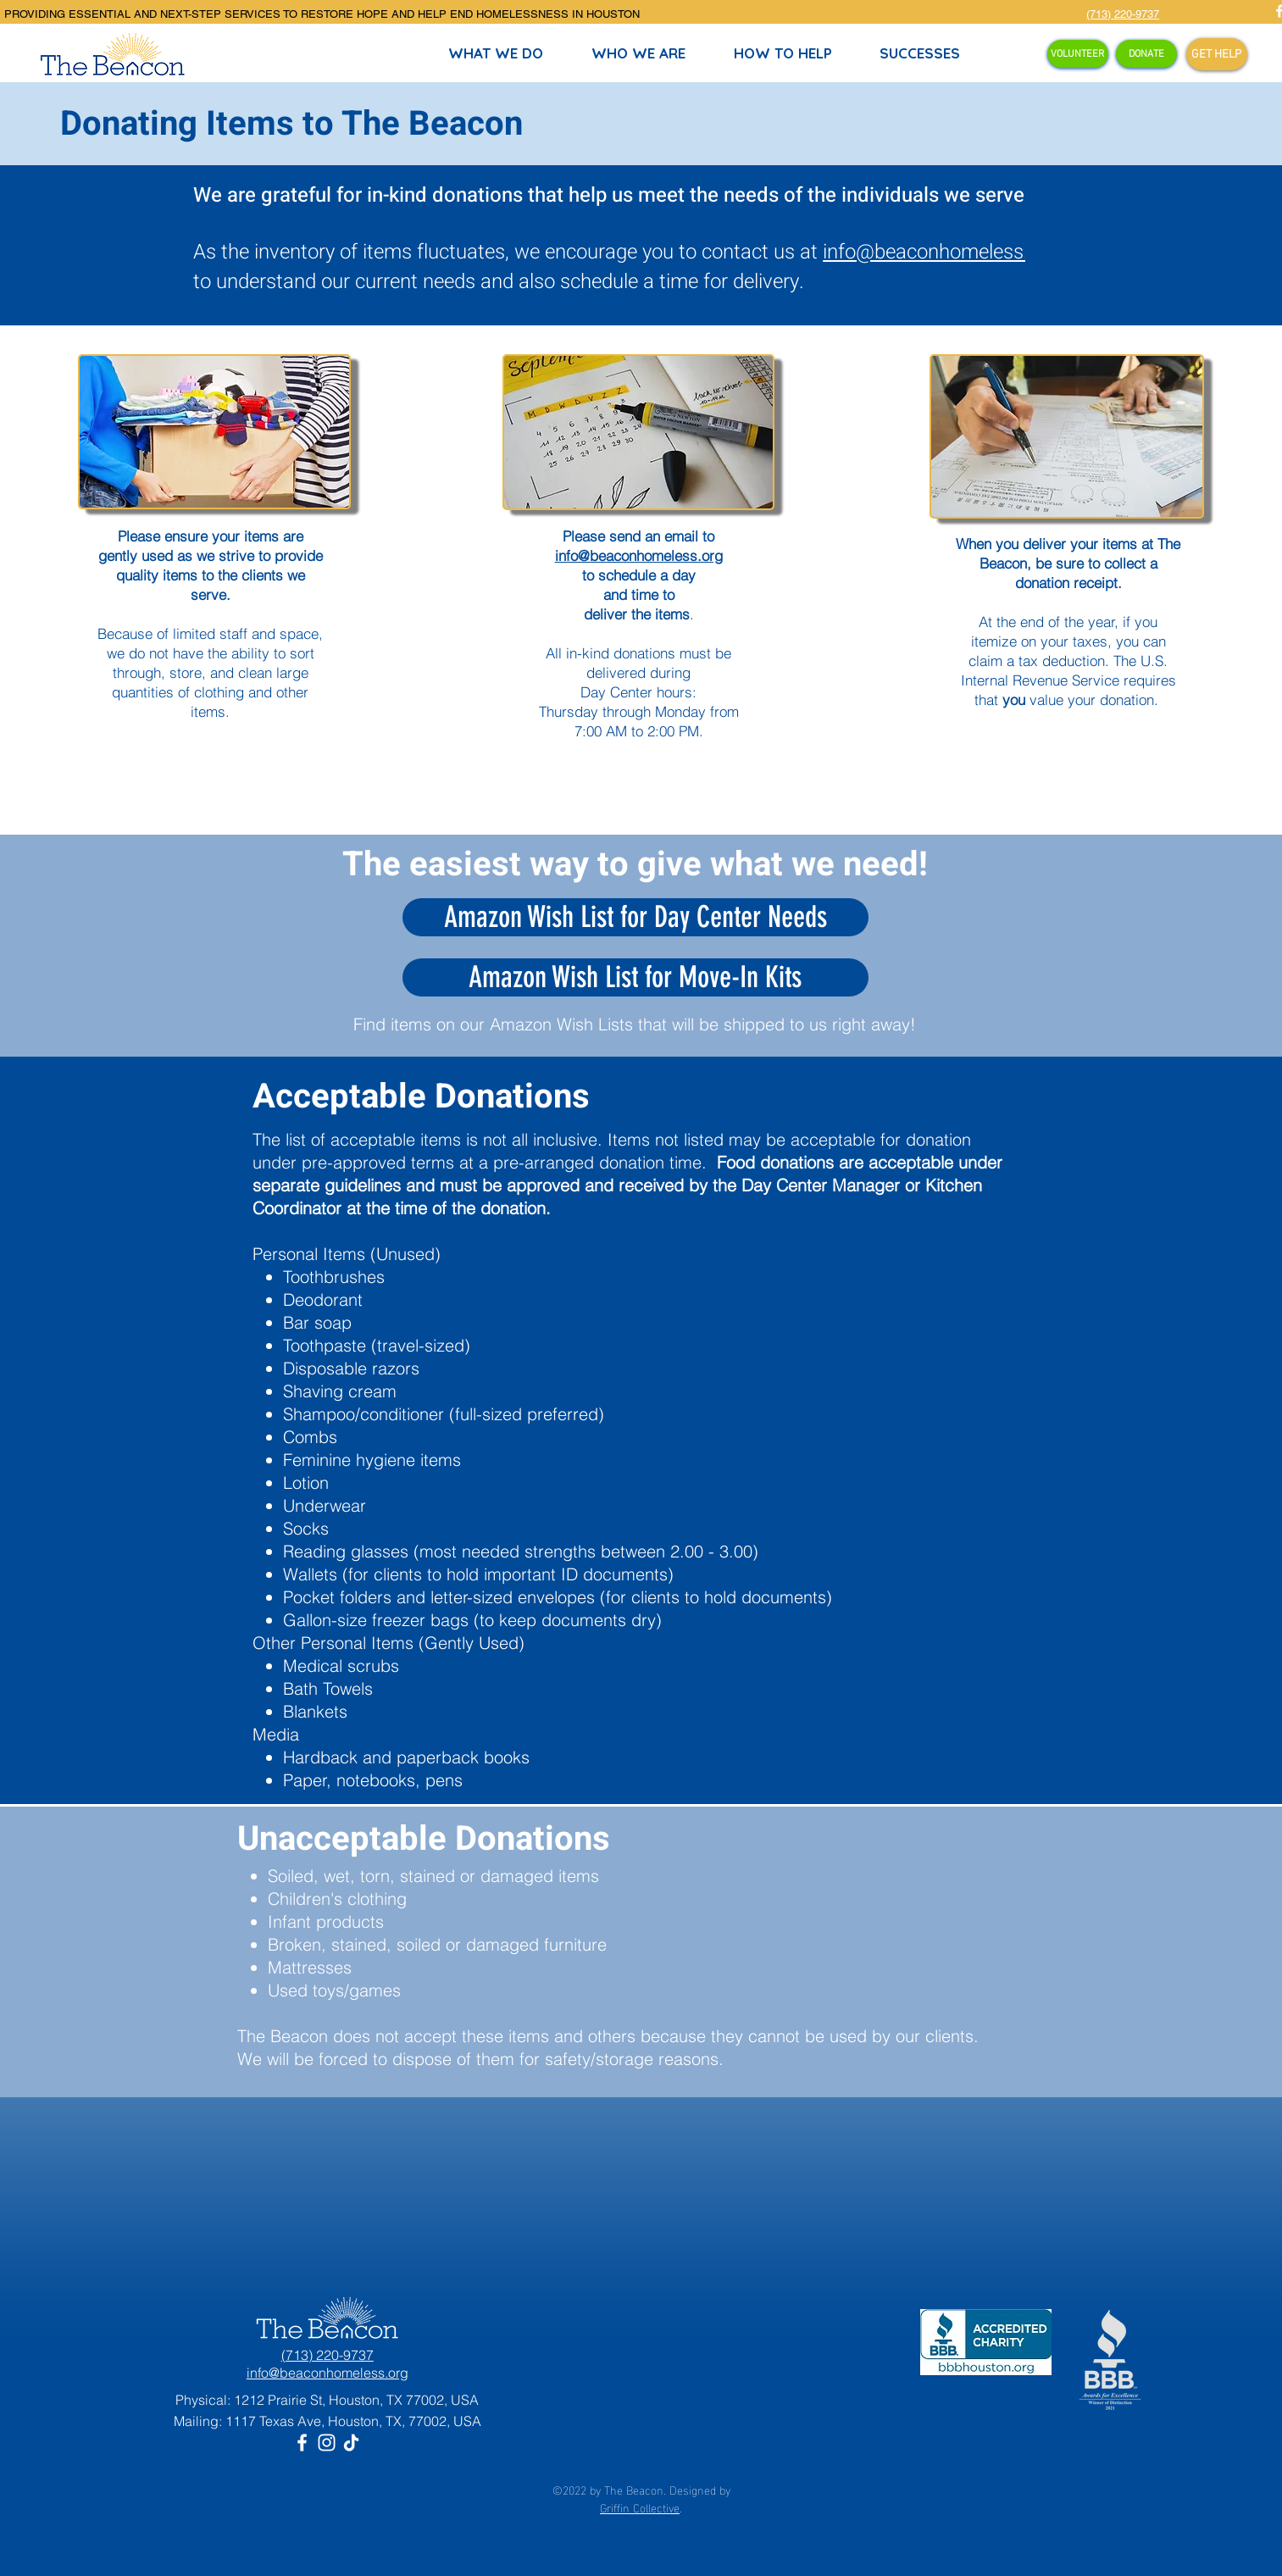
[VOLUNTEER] (1077, 54)
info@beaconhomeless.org (940, 252)
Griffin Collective (640, 2507)
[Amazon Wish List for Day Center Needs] (635, 917)
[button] (783, 53)
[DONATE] (1146, 54)
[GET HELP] (1216, 54)
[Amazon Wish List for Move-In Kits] (635, 977)
